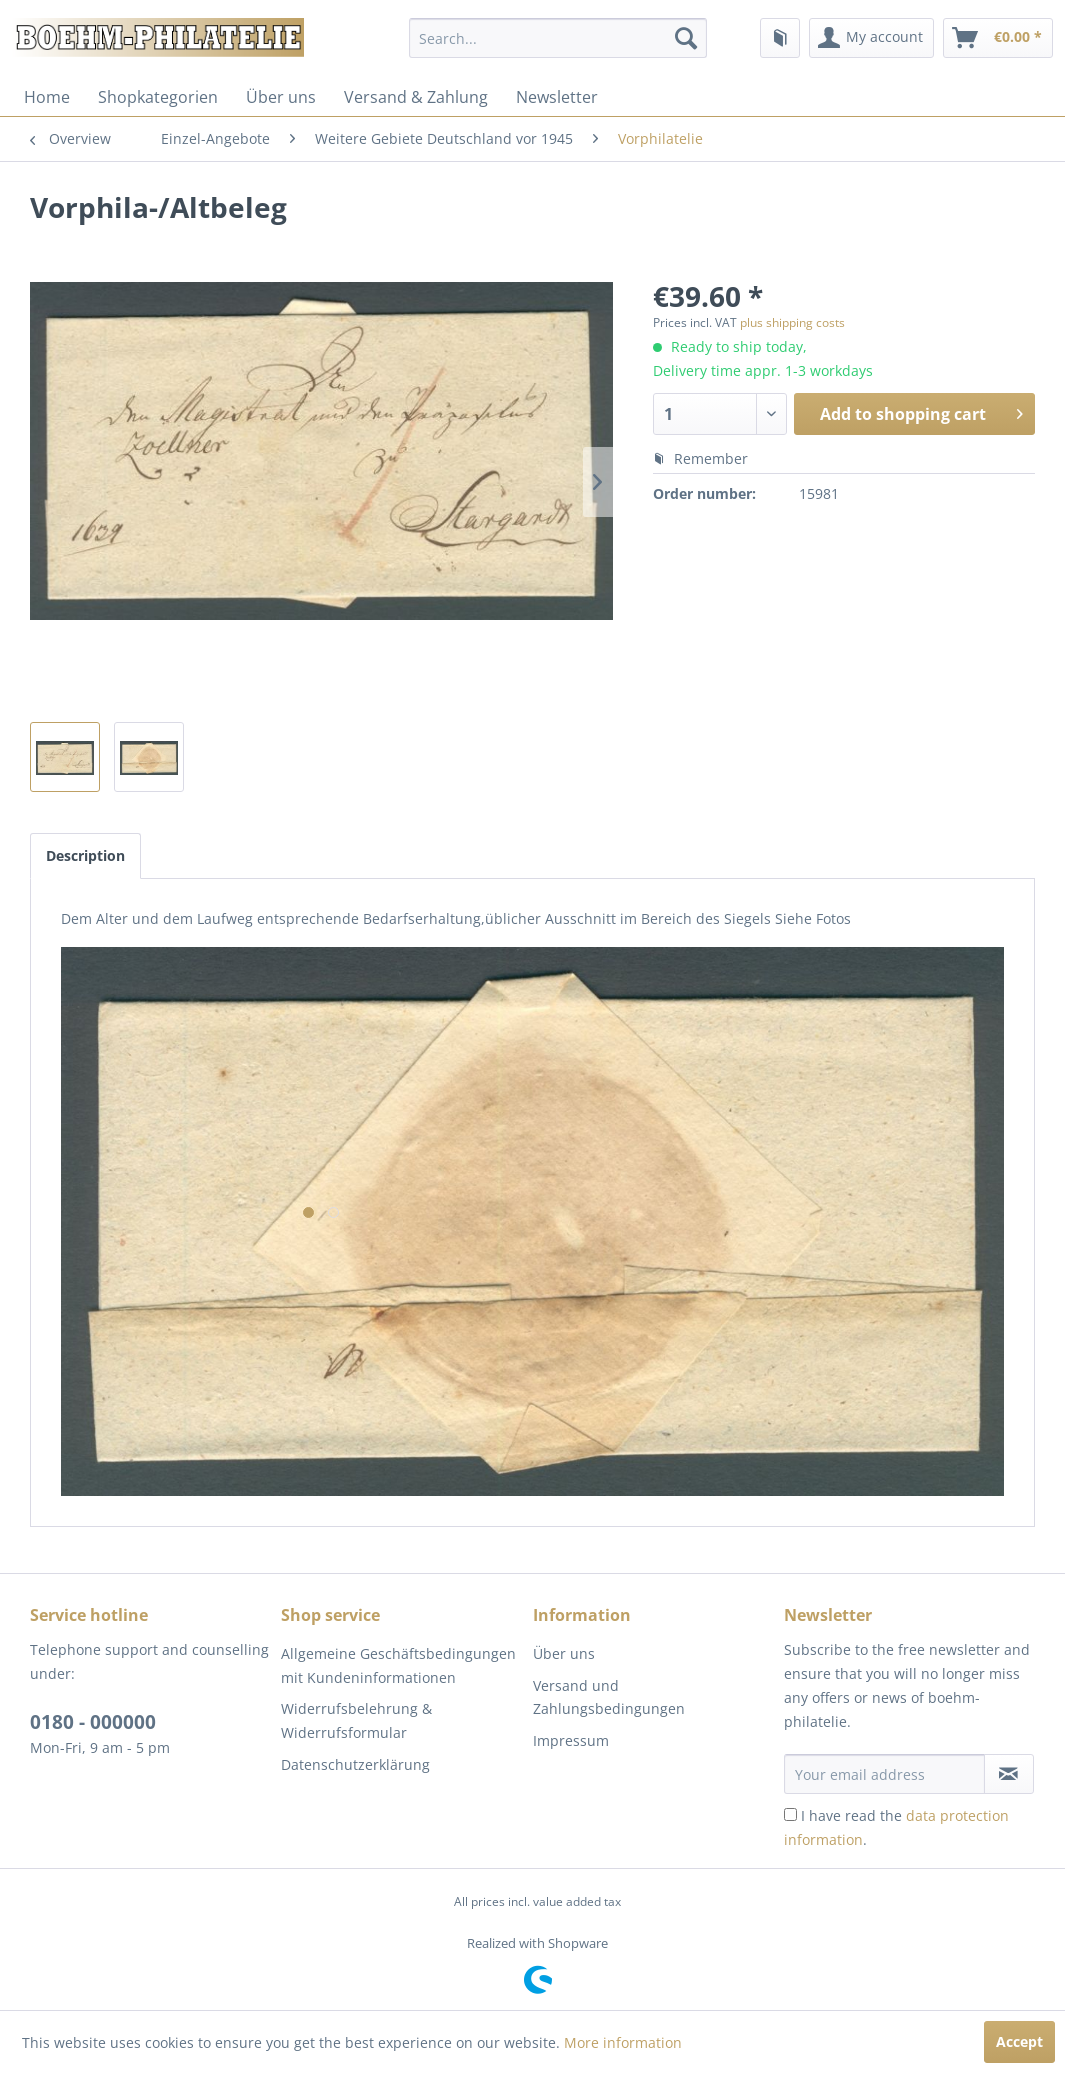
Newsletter (557, 97)
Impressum (571, 1740)
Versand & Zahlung (416, 97)
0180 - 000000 (93, 1722)
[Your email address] (884, 1774)
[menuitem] (558, 38)
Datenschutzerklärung (355, 1764)
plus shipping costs (792, 322)
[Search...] (558, 38)
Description (85, 855)
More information (623, 2042)
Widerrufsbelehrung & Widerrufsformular (356, 1720)
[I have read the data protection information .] (790, 1814)
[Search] (686, 38)
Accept (1019, 2041)
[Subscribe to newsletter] (1009, 1774)
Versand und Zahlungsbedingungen (609, 1697)
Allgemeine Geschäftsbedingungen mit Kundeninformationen (398, 1665)
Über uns (281, 97)
